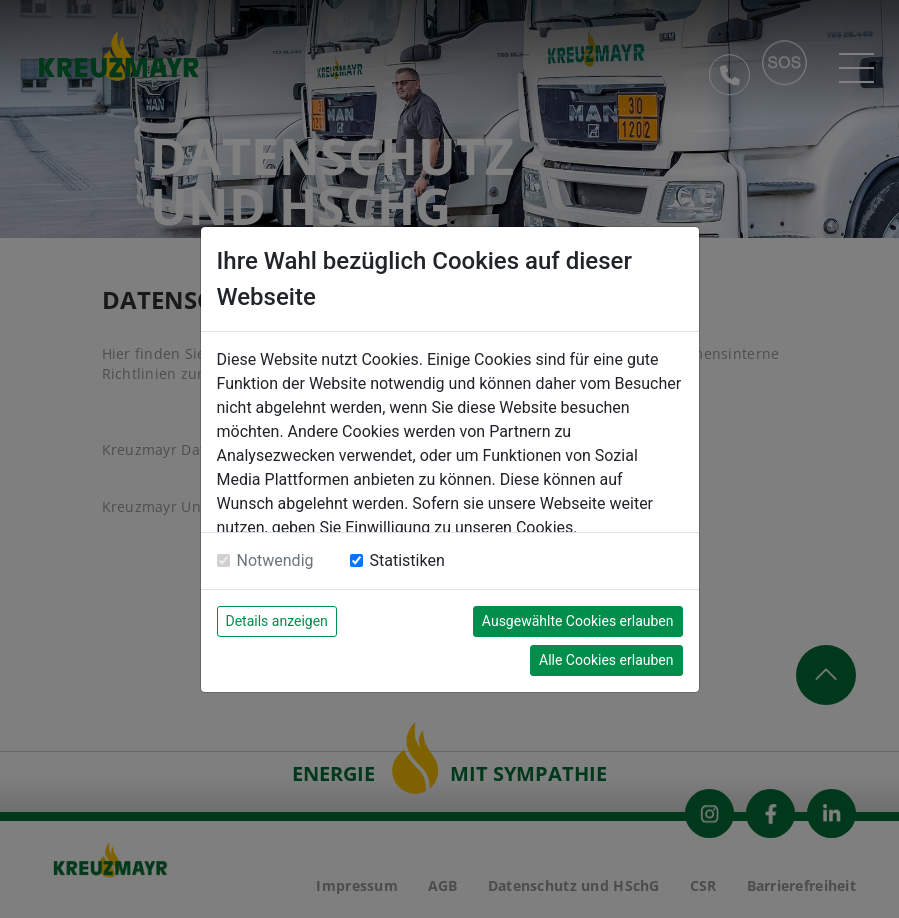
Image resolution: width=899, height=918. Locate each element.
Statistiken (407, 560)
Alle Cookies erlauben (606, 660)
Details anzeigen (277, 621)
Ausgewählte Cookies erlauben (578, 621)
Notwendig (275, 560)
